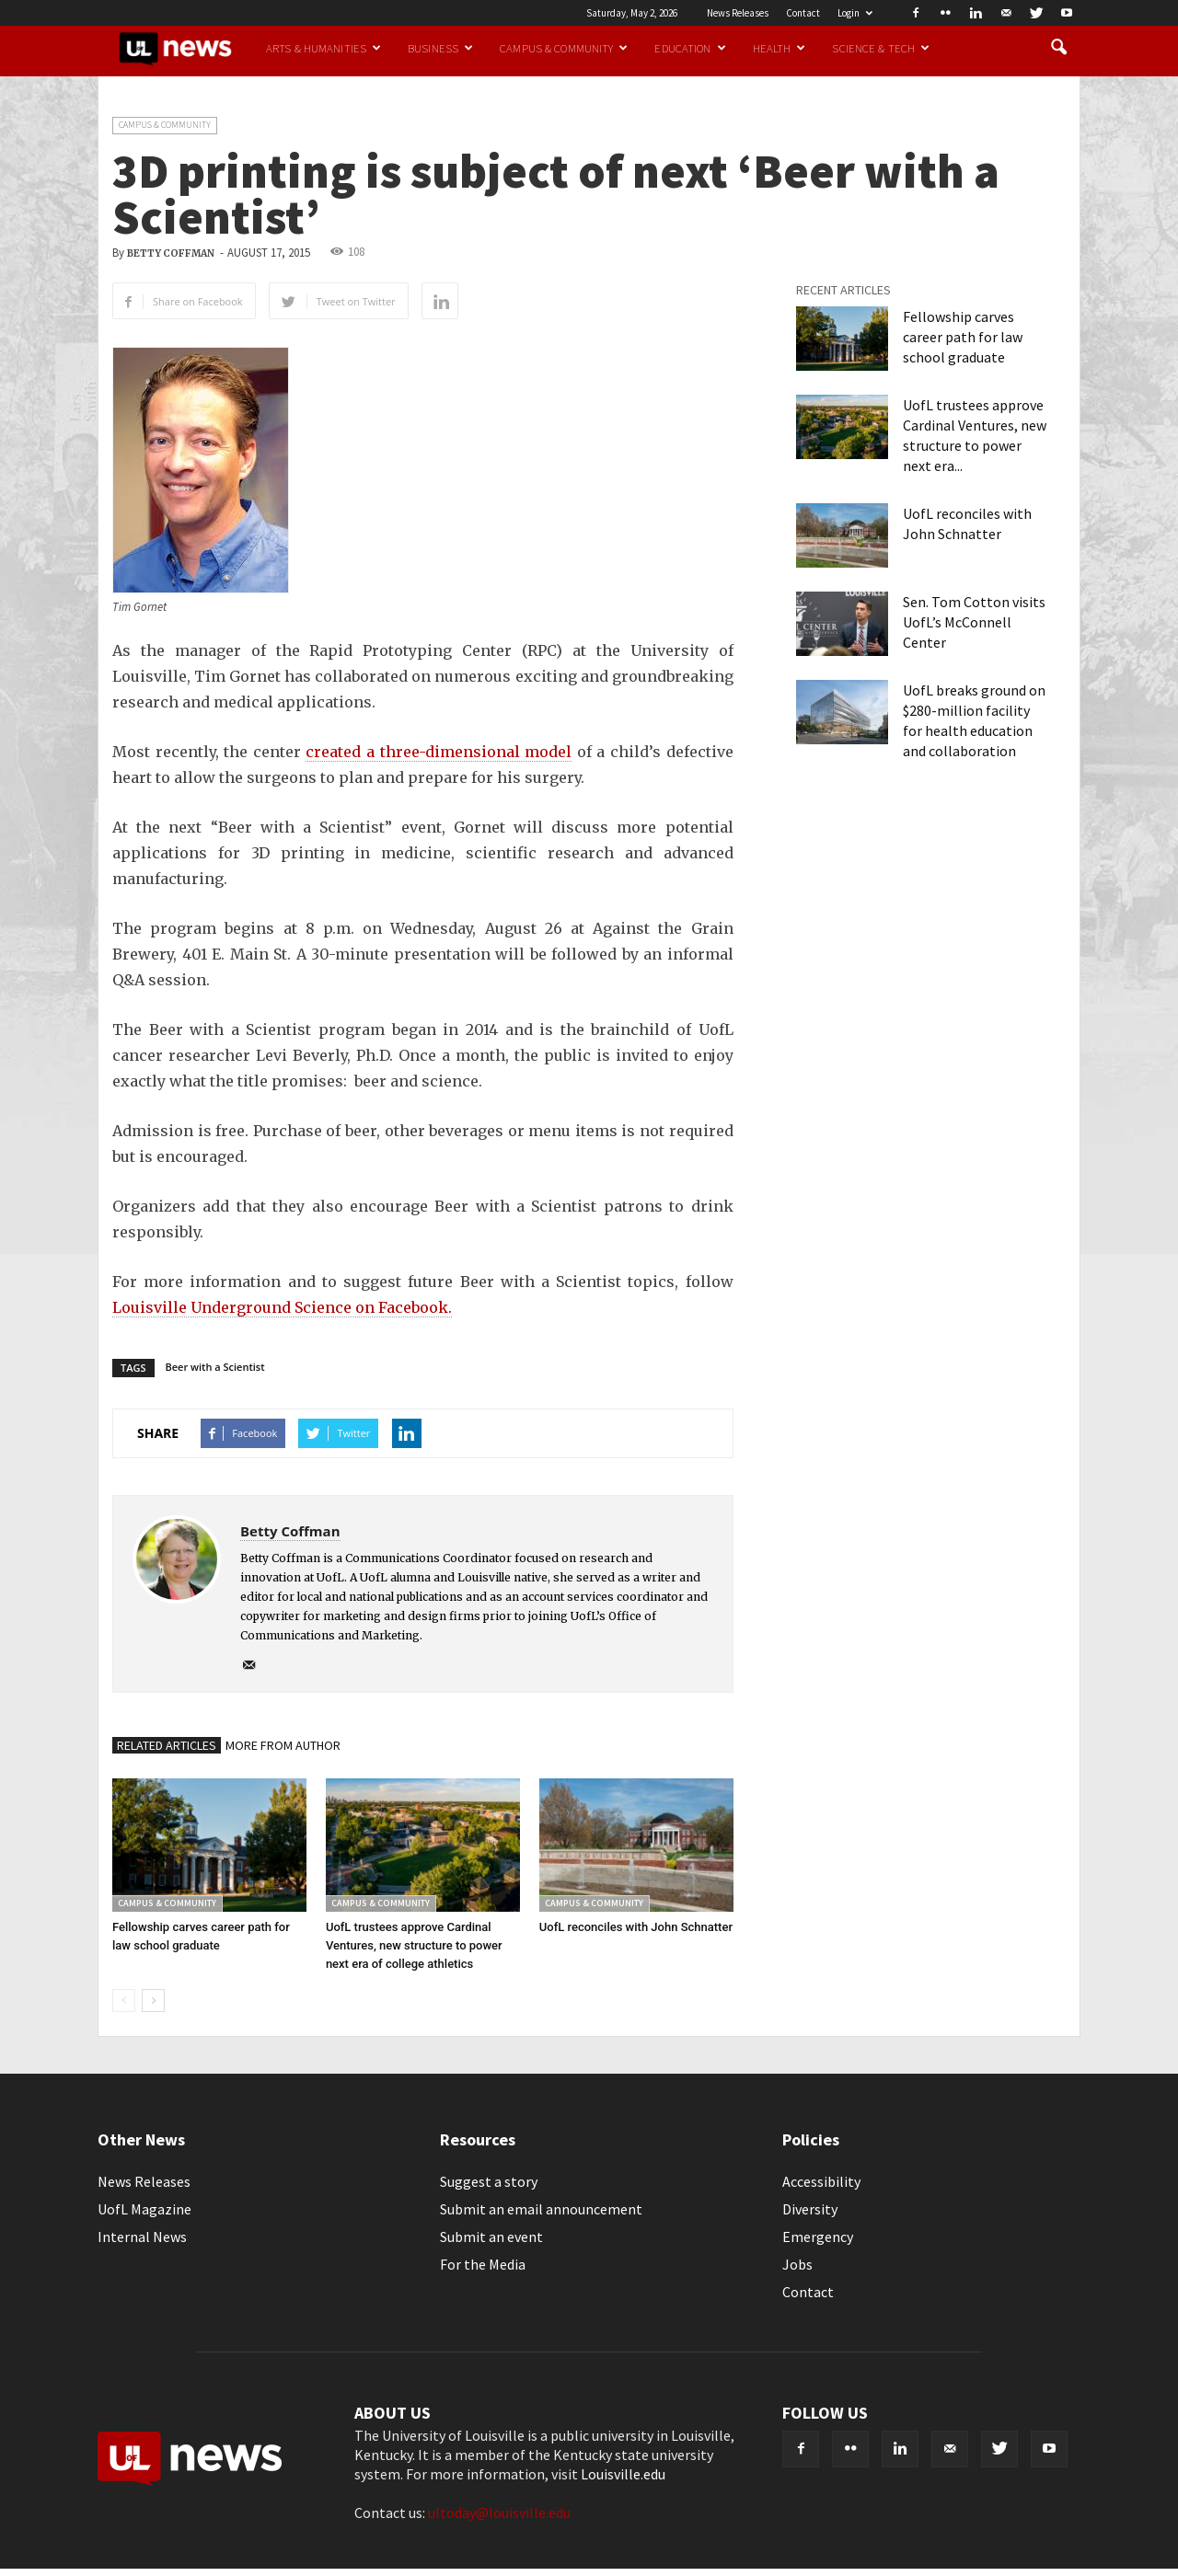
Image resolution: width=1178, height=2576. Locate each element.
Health (779, 47)
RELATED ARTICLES (166, 1745)
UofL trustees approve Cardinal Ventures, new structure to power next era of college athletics (414, 1945)
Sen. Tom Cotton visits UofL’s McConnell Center (974, 621)
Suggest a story (488, 2181)
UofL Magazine (144, 2209)
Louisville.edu (623, 2474)
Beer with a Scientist (215, 1367)
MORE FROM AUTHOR (283, 1745)
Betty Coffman (170, 253)
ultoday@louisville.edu (499, 2512)
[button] (1058, 48)
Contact (803, 12)
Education (689, 47)
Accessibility (821, 2181)
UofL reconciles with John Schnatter (636, 1927)
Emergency (817, 2236)
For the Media (482, 2264)
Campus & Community (564, 47)
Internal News (142, 2236)
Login (854, 12)
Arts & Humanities (323, 47)
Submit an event (491, 2236)
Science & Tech (881, 47)
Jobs (797, 2264)
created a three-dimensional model (439, 751)
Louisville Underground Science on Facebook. (282, 1307)
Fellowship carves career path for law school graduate (962, 336)
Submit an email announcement (541, 2209)
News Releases (737, 12)
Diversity (809, 2209)
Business (440, 47)
